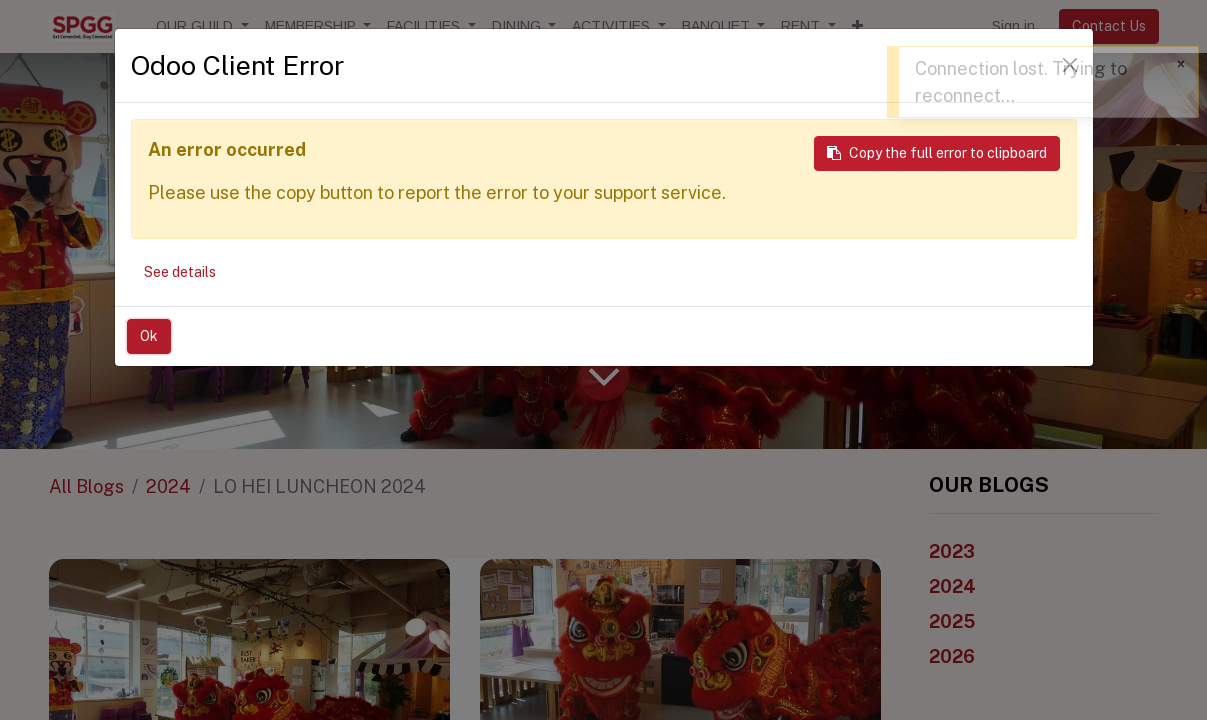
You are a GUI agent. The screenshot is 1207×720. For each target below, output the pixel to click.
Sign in (1013, 26)
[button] (857, 26)
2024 (168, 486)
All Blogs (86, 486)
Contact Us (1109, 26)
